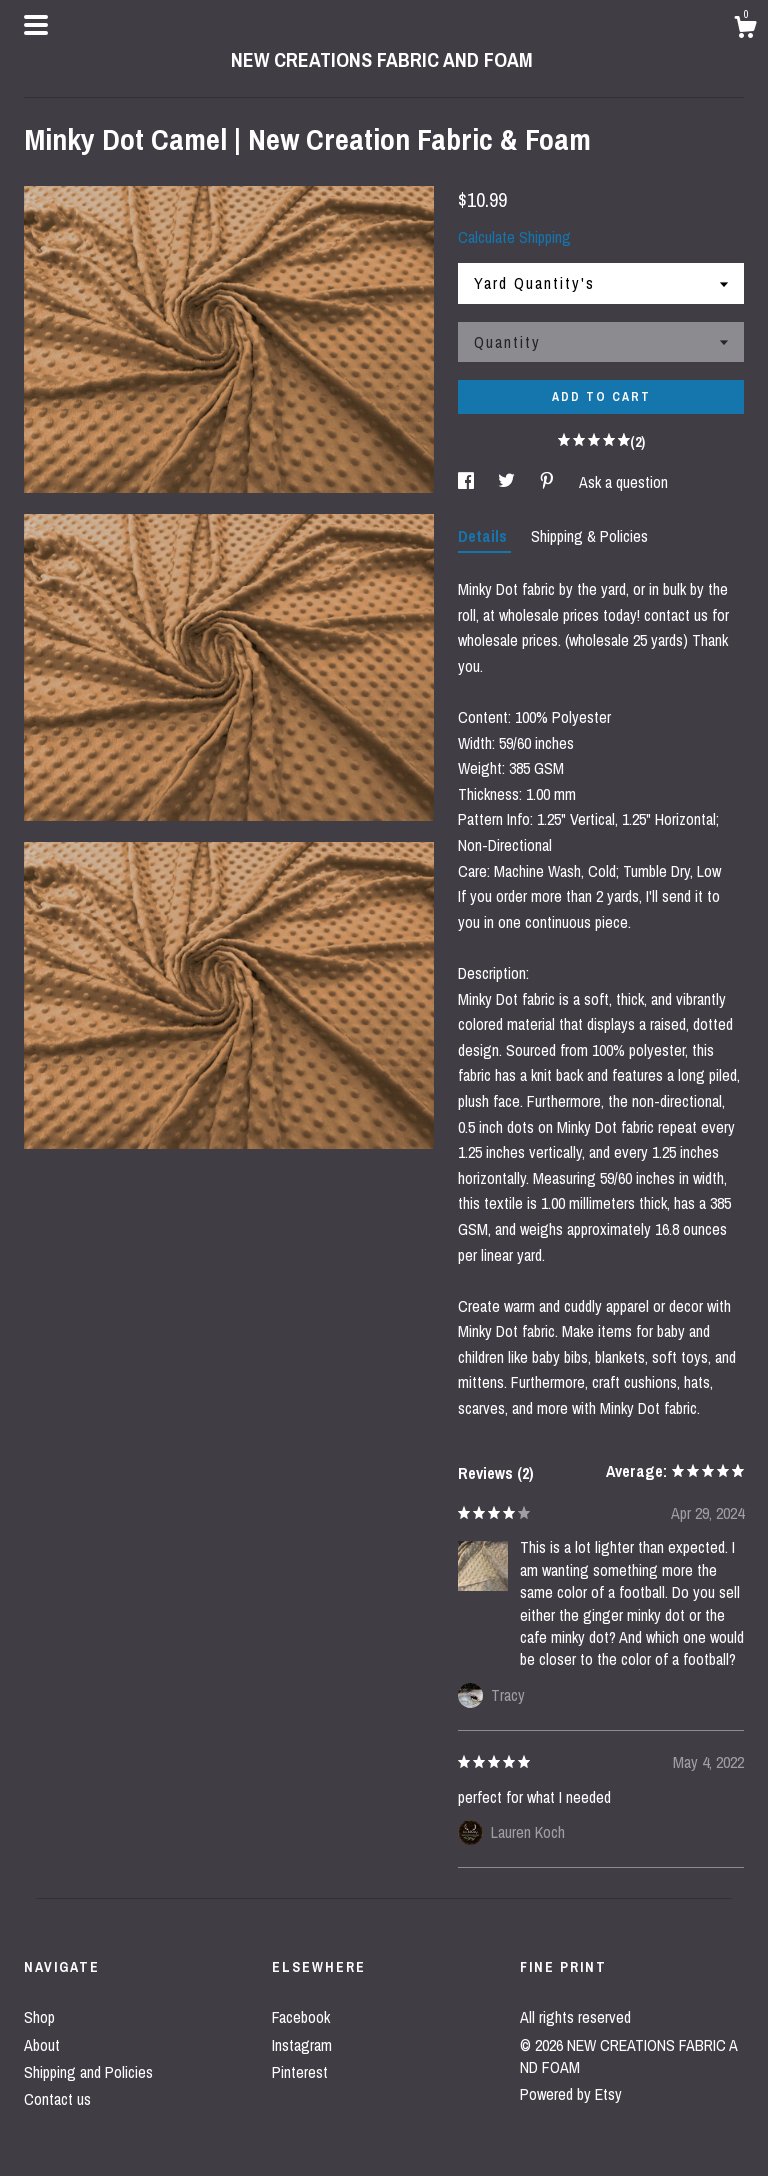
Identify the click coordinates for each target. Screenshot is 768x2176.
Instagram (302, 2045)
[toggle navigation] (36, 25)
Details (484, 536)
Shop (39, 2017)
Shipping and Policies (88, 2072)
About (42, 2045)
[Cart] (745, 30)
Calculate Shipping (514, 237)
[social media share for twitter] (508, 482)
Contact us (57, 2099)
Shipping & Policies (589, 536)
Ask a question (623, 482)
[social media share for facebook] (468, 482)
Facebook (301, 2017)
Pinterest (300, 2072)
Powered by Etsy (571, 2094)
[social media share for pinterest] (549, 482)
